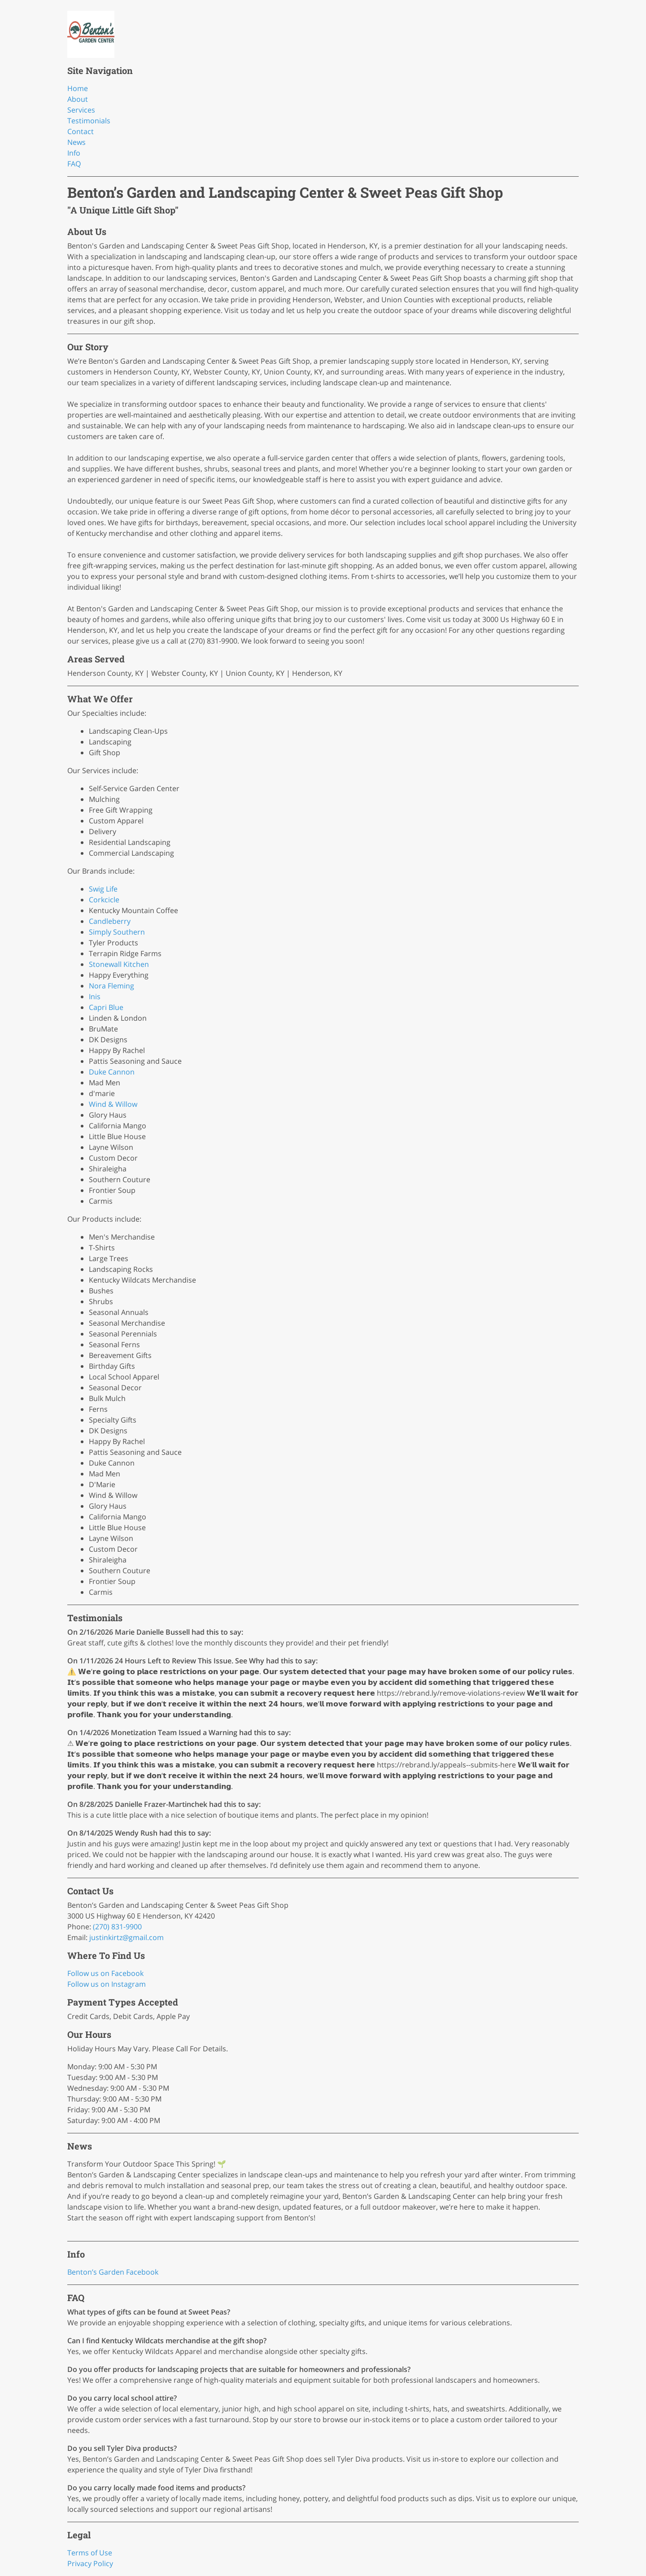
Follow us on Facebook (105, 1973)
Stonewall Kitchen (119, 964)
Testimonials (88, 121)
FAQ (74, 164)
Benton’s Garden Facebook (112, 2272)
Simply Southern (117, 932)
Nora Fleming (111, 986)
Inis (94, 996)
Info (73, 153)
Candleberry (110, 921)
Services (81, 110)
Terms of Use (89, 2553)
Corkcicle (104, 900)
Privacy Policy (90, 2563)
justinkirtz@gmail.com (126, 1937)
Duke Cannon (112, 1072)
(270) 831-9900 (117, 1927)
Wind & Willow (113, 1104)
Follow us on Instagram (106, 1984)
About (77, 99)
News (76, 142)
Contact (80, 131)
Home (77, 88)
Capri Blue (106, 1007)
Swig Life (103, 889)
